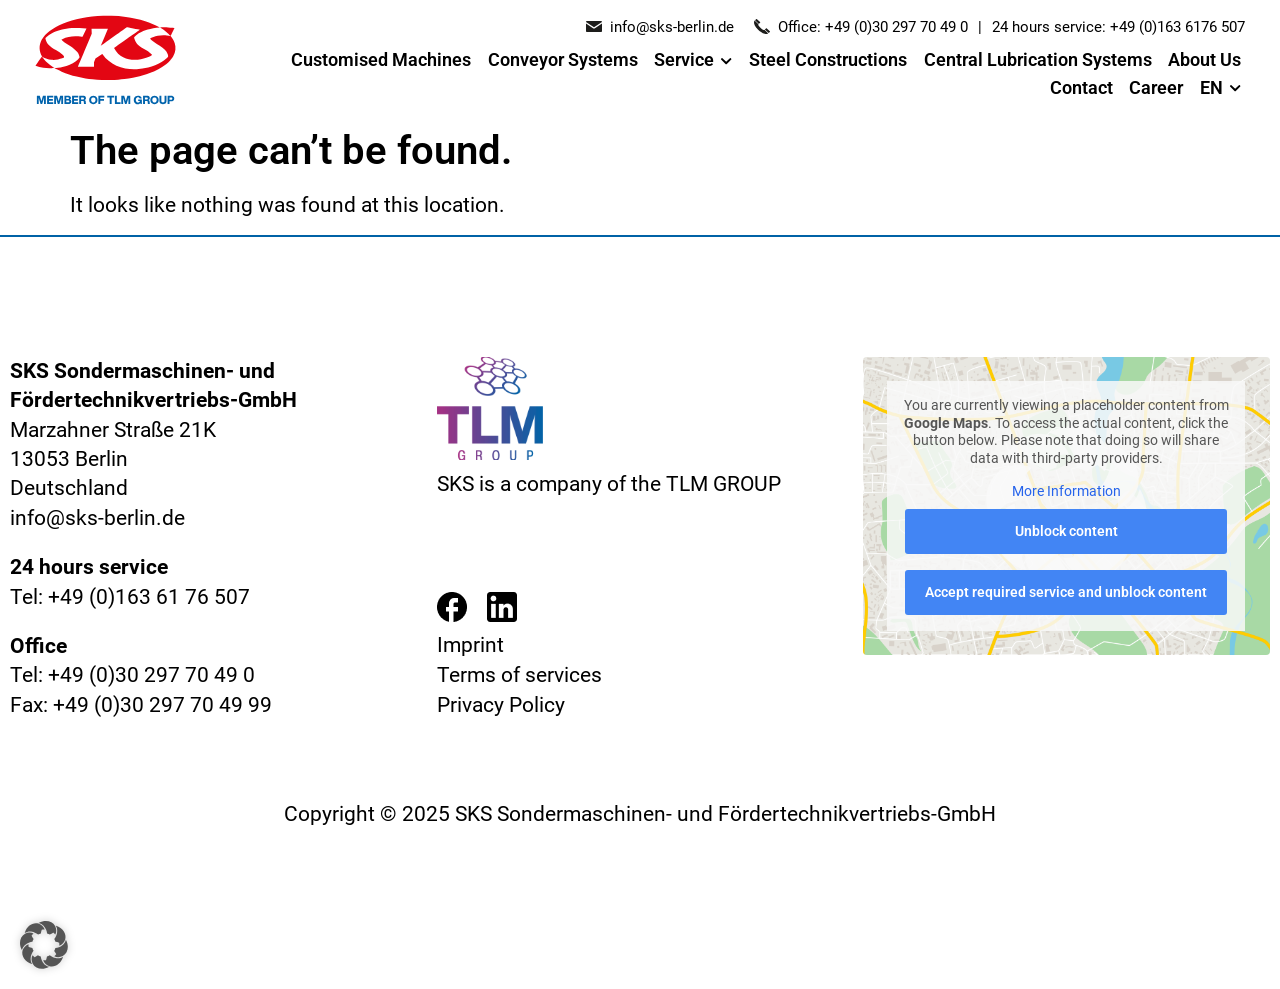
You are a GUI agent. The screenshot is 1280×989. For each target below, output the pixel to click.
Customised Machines (381, 60)
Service (693, 61)
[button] (44, 945)
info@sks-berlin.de (672, 27)
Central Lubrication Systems (1038, 60)
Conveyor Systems (563, 60)
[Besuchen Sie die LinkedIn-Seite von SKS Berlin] (502, 611)
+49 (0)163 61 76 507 (149, 597)
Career (1156, 88)
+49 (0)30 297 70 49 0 (896, 27)
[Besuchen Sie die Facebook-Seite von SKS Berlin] (452, 611)
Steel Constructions (828, 60)
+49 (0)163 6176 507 (1177, 27)
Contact (1081, 88)
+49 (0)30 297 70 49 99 (162, 705)
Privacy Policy (501, 705)
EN (1220, 89)
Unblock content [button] (1066, 531)
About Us (1204, 60)
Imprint (470, 645)
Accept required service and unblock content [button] (1067, 592)
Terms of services (519, 675)
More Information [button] (1066, 491)
